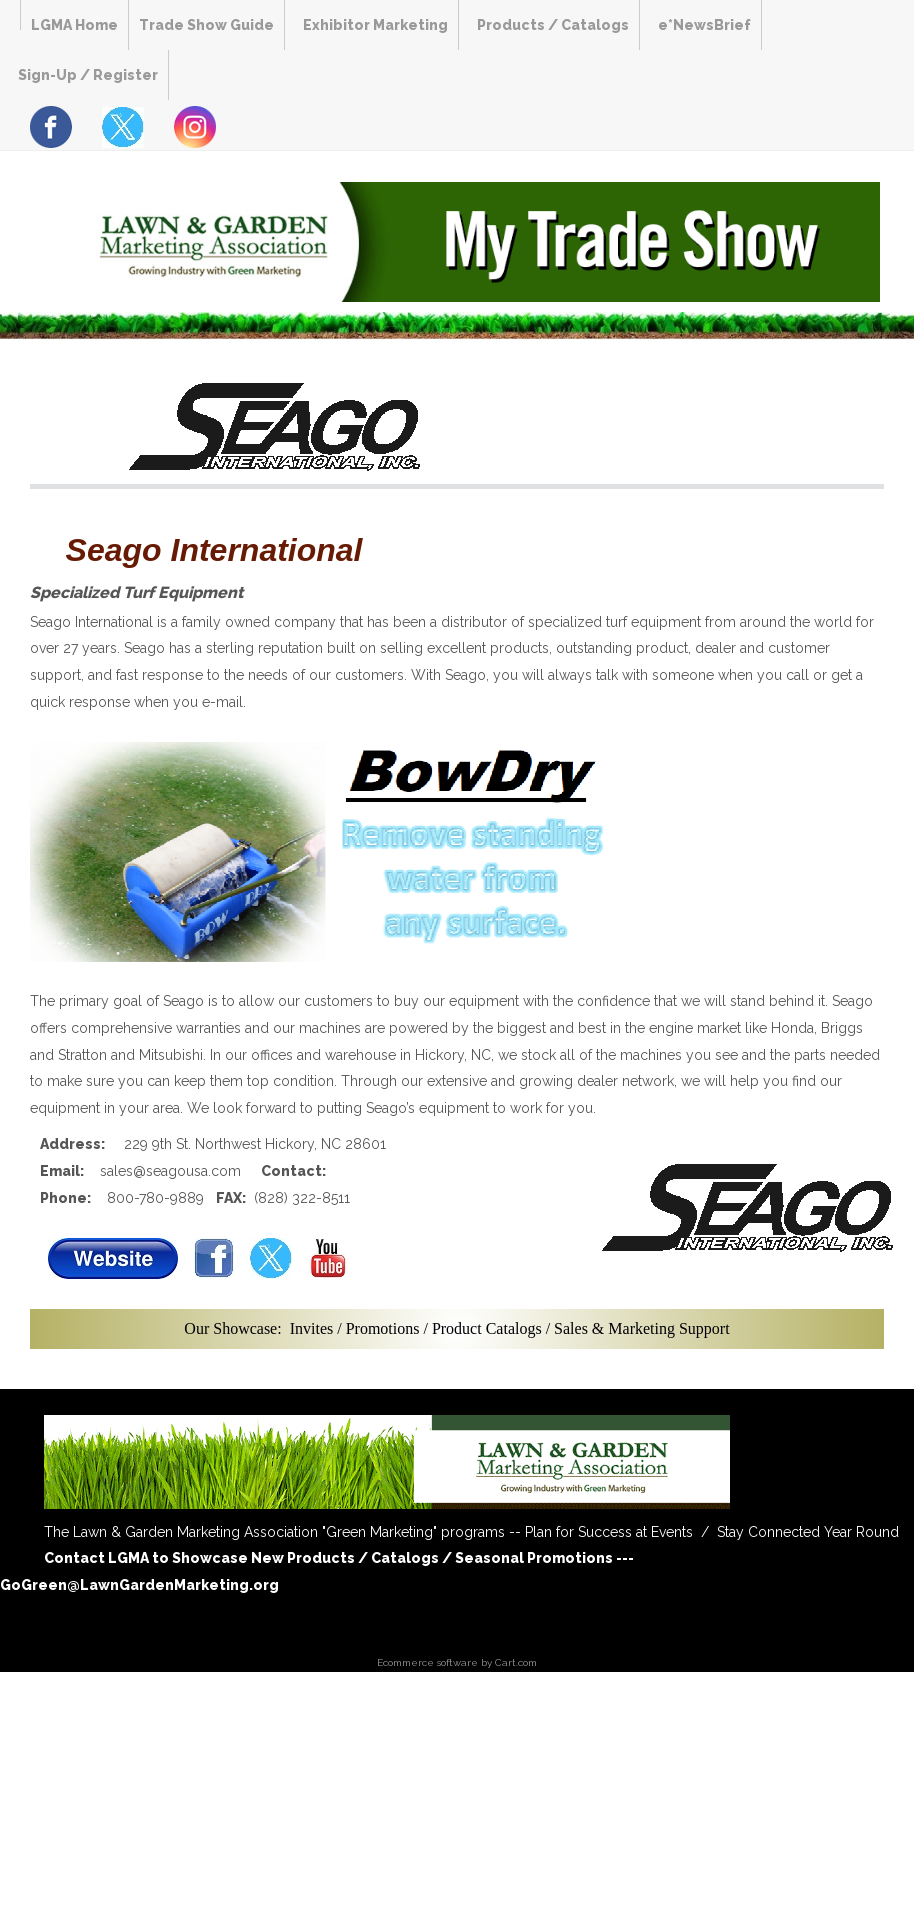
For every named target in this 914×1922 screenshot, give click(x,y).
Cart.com (516, 1662)
